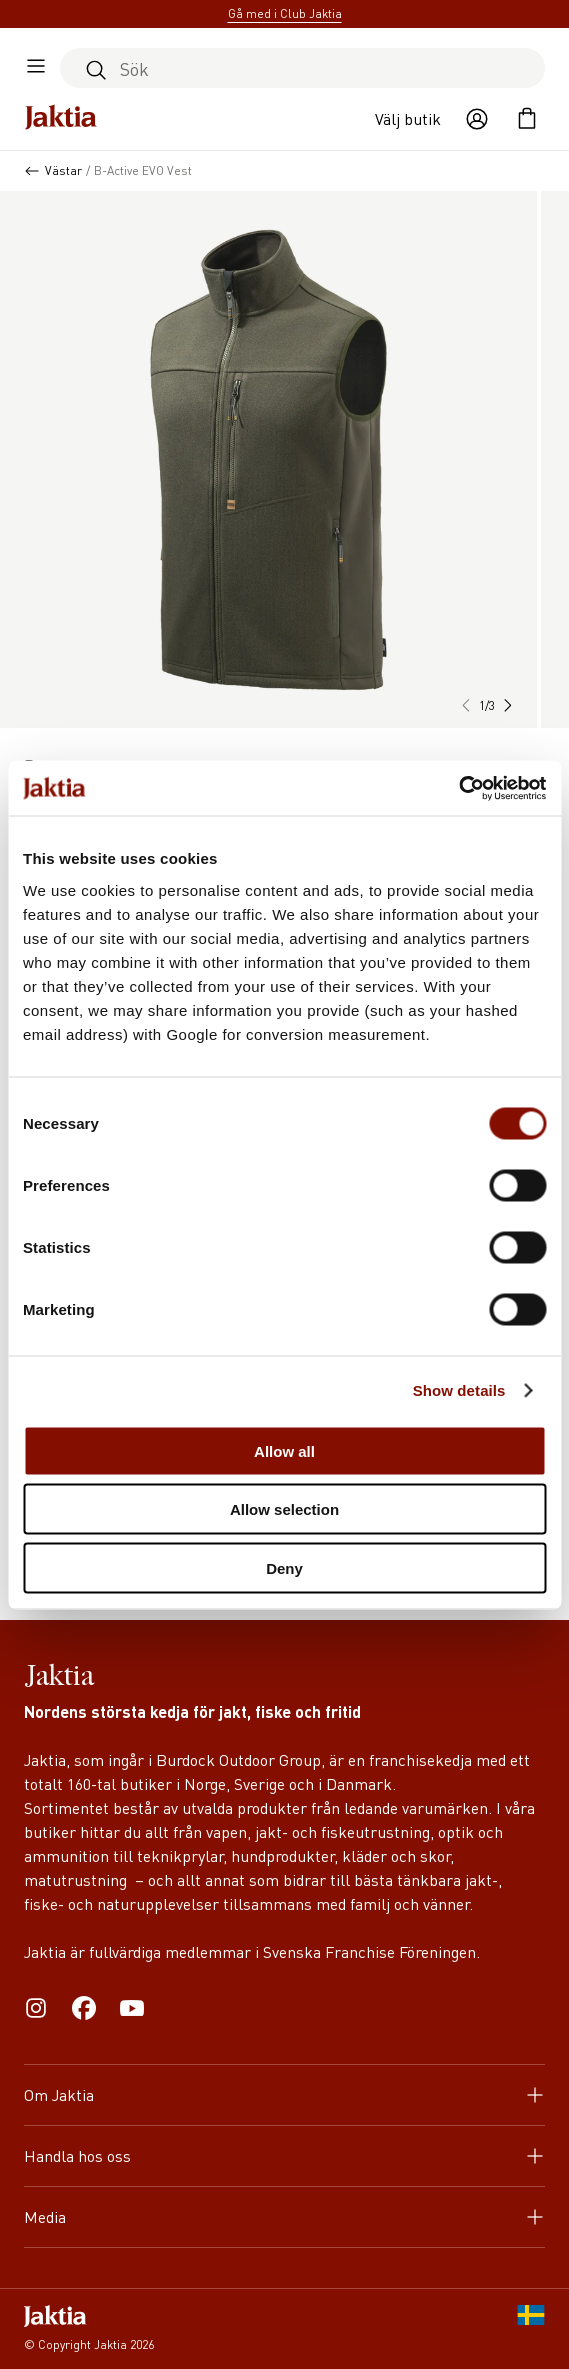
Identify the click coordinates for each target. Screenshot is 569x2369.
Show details (459, 1390)
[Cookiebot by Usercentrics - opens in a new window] (458, 788)
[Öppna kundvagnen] (527, 119)
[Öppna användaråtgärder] (477, 119)
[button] (507, 706)
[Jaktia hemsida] (61, 119)
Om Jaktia (284, 2094)
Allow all (284, 1450)
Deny (284, 1567)
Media (284, 2216)
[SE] (531, 2329)
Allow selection (284, 1509)
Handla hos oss (284, 2155)
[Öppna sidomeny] (36, 68)
